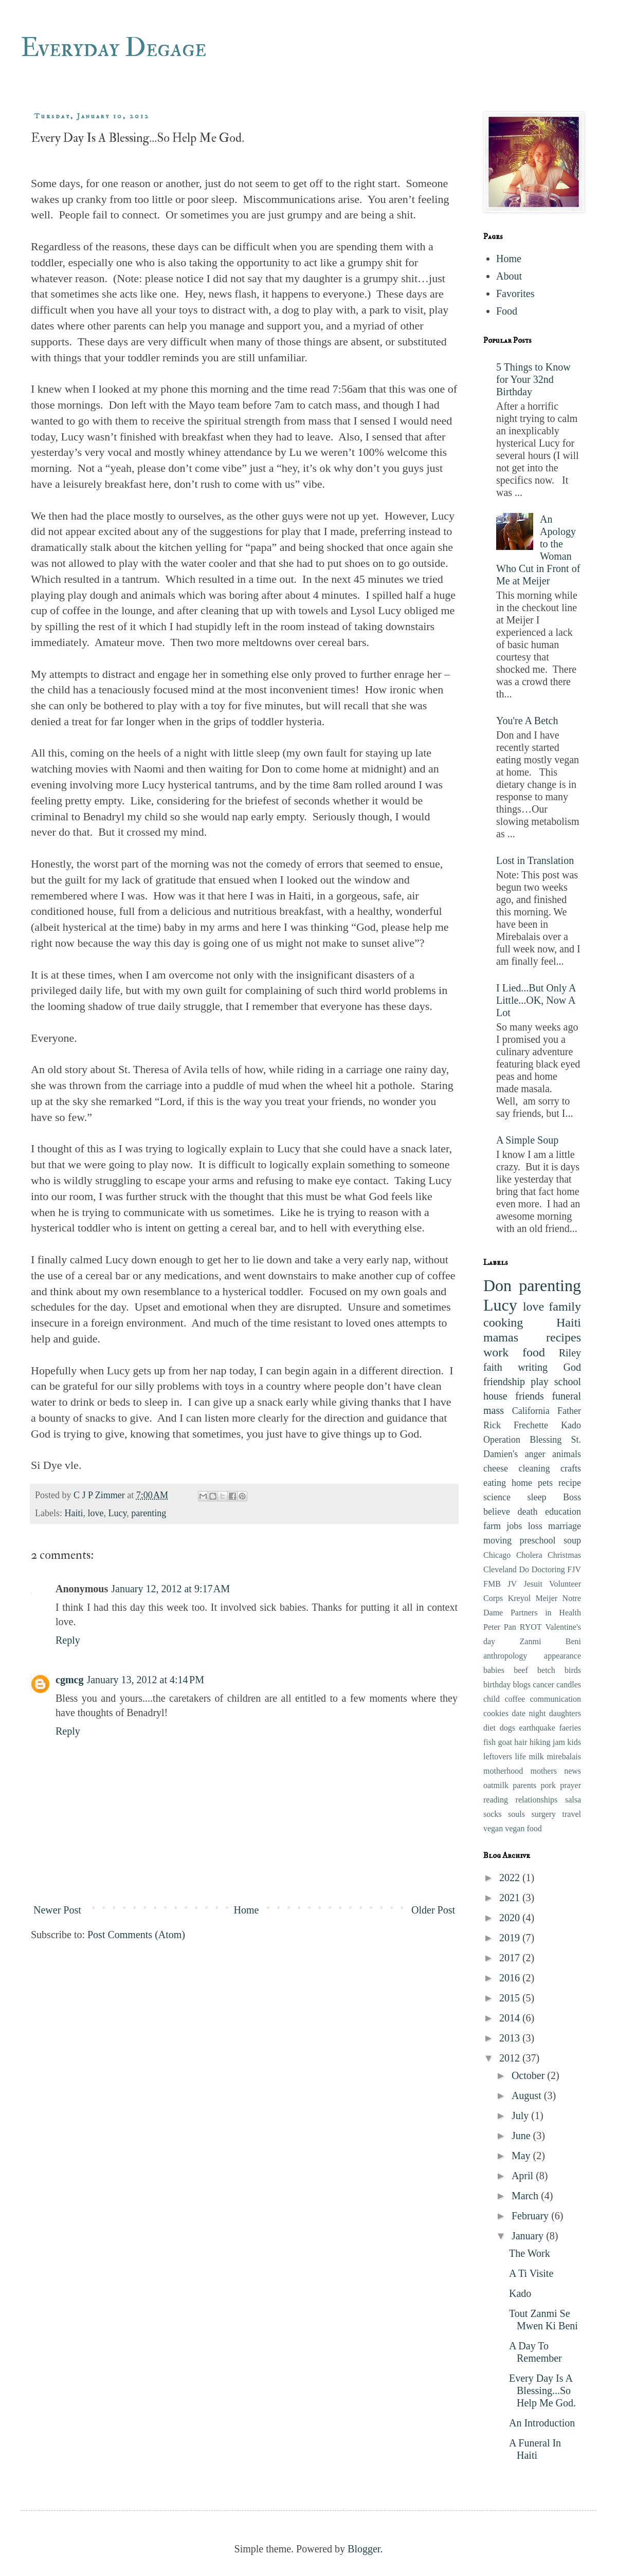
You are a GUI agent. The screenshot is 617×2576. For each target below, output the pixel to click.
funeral (566, 1396)
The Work (529, 2253)
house (495, 1396)
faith (492, 1367)
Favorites (515, 293)
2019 (510, 1937)
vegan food (523, 1828)
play (539, 1381)
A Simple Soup (527, 1140)
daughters (565, 1713)
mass (493, 1410)
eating (494, 1483)
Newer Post (57, 1910)
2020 (510, 1917)
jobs (514, 1526)
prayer (570, 1785)
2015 (510, 1997)
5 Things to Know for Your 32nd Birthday (533, 379)
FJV (574, 1569)
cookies (496, 1713)
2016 (510, 1977)
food (533, 1352)
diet (489, 1727)
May (522, 2155)
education (563, 1511)
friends (529, 1396)
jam (559, 1742)
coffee (514, 1699)
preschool (538, 1540)
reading (495, 1799)
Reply (68, 1640)
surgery (543, 1814)
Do (524, 1569)
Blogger (364, 2548)
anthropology (505, 1655)
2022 (510, 1877)
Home (246, 1910)
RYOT (531, 1627)
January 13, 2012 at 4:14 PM (145, 1679)
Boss (572, 1497)
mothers (543, 1771)
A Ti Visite (531, 2273)
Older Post (433, 1910)
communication (555, 1699)
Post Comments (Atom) (136, 1934)
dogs (507, 1727)
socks (492, 1814)
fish (489, 1742)
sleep (536, 1497)
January (529, 2235)
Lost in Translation (535, 860)
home (522, 1483)
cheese (495, 1468)
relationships (537, 1799)
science (497, 1497)
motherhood (503, 1771)
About (509, 276)
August (528, 2095)
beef (521, 1670)
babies (493, 1670)
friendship (504, 1381)
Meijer (547, 1598)
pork (548, 1785)
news (572, 1771)
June (522, 2135)
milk (536, 1756)
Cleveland (500, 1569)
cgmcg (69, 1679)
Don (497, 1285)
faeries (570, 1727)
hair (520, 1742)
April (524, 2175)
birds (573, 1670)
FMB (492, 1583)
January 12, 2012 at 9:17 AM (170, 1588)
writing (533, 1367)
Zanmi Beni (550, 1641)
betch (546, 1670)
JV (512, 1583)
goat (505, 1742)
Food (506, 311)
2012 (510, 2058)
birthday (497, 1684)
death (528, 1511)
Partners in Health (546, 1612)
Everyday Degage (113, 48)
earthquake (537, 1727)
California (531, 1411)
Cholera (529, 1555)
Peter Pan (499, 1627)
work (496, 1352)
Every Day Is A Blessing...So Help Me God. (542, 2390)
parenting (148, 1513)
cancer (543, 1684)
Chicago (497, 1555)
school (567, 1381)
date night (529, 1713)
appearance (562, 1655)
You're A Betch (527, 720)
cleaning (534, 1468)
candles (568, 1684)
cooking (503, 1322)
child (491, 1699)
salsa (573, 1799)
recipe (569, 1483)
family (565, 1306)
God (572, 1367)
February (531, 2215)
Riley (570, 1352)
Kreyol (519, 1598)
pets (545, 1483)
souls (516, 1814)
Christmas (564, 1555)
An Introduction (542, 2422)
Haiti (73, 1513)
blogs (522, 1684)
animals (566, 1454)
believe (496, 1511)
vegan (493, 1828)
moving (497, 1540)
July (521, 2115)
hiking (540, 1742)
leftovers (497, 1756)
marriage (564, 1526)
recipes (563, 1337)
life (520, 1756)
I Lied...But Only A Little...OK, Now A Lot (535, 1000)
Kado (571, 1425)
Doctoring (548, 1569)
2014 (510, 2017)
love (95, 1513)
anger (535, 1454)
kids (574, 1742)
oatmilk (496, 1785)
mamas (500, 1337)
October (529, 2075)
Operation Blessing (522, 1439)
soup (572, 1540)
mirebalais (564, 1756)
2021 (510, 1897)
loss (535, 1526)
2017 (510, 1957)
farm (492, 1526)
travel (571, 1814)
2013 (510, 2038)
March (526, 2195)
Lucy (117, 1513)
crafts (570, 1468)
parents (524, 1785)
